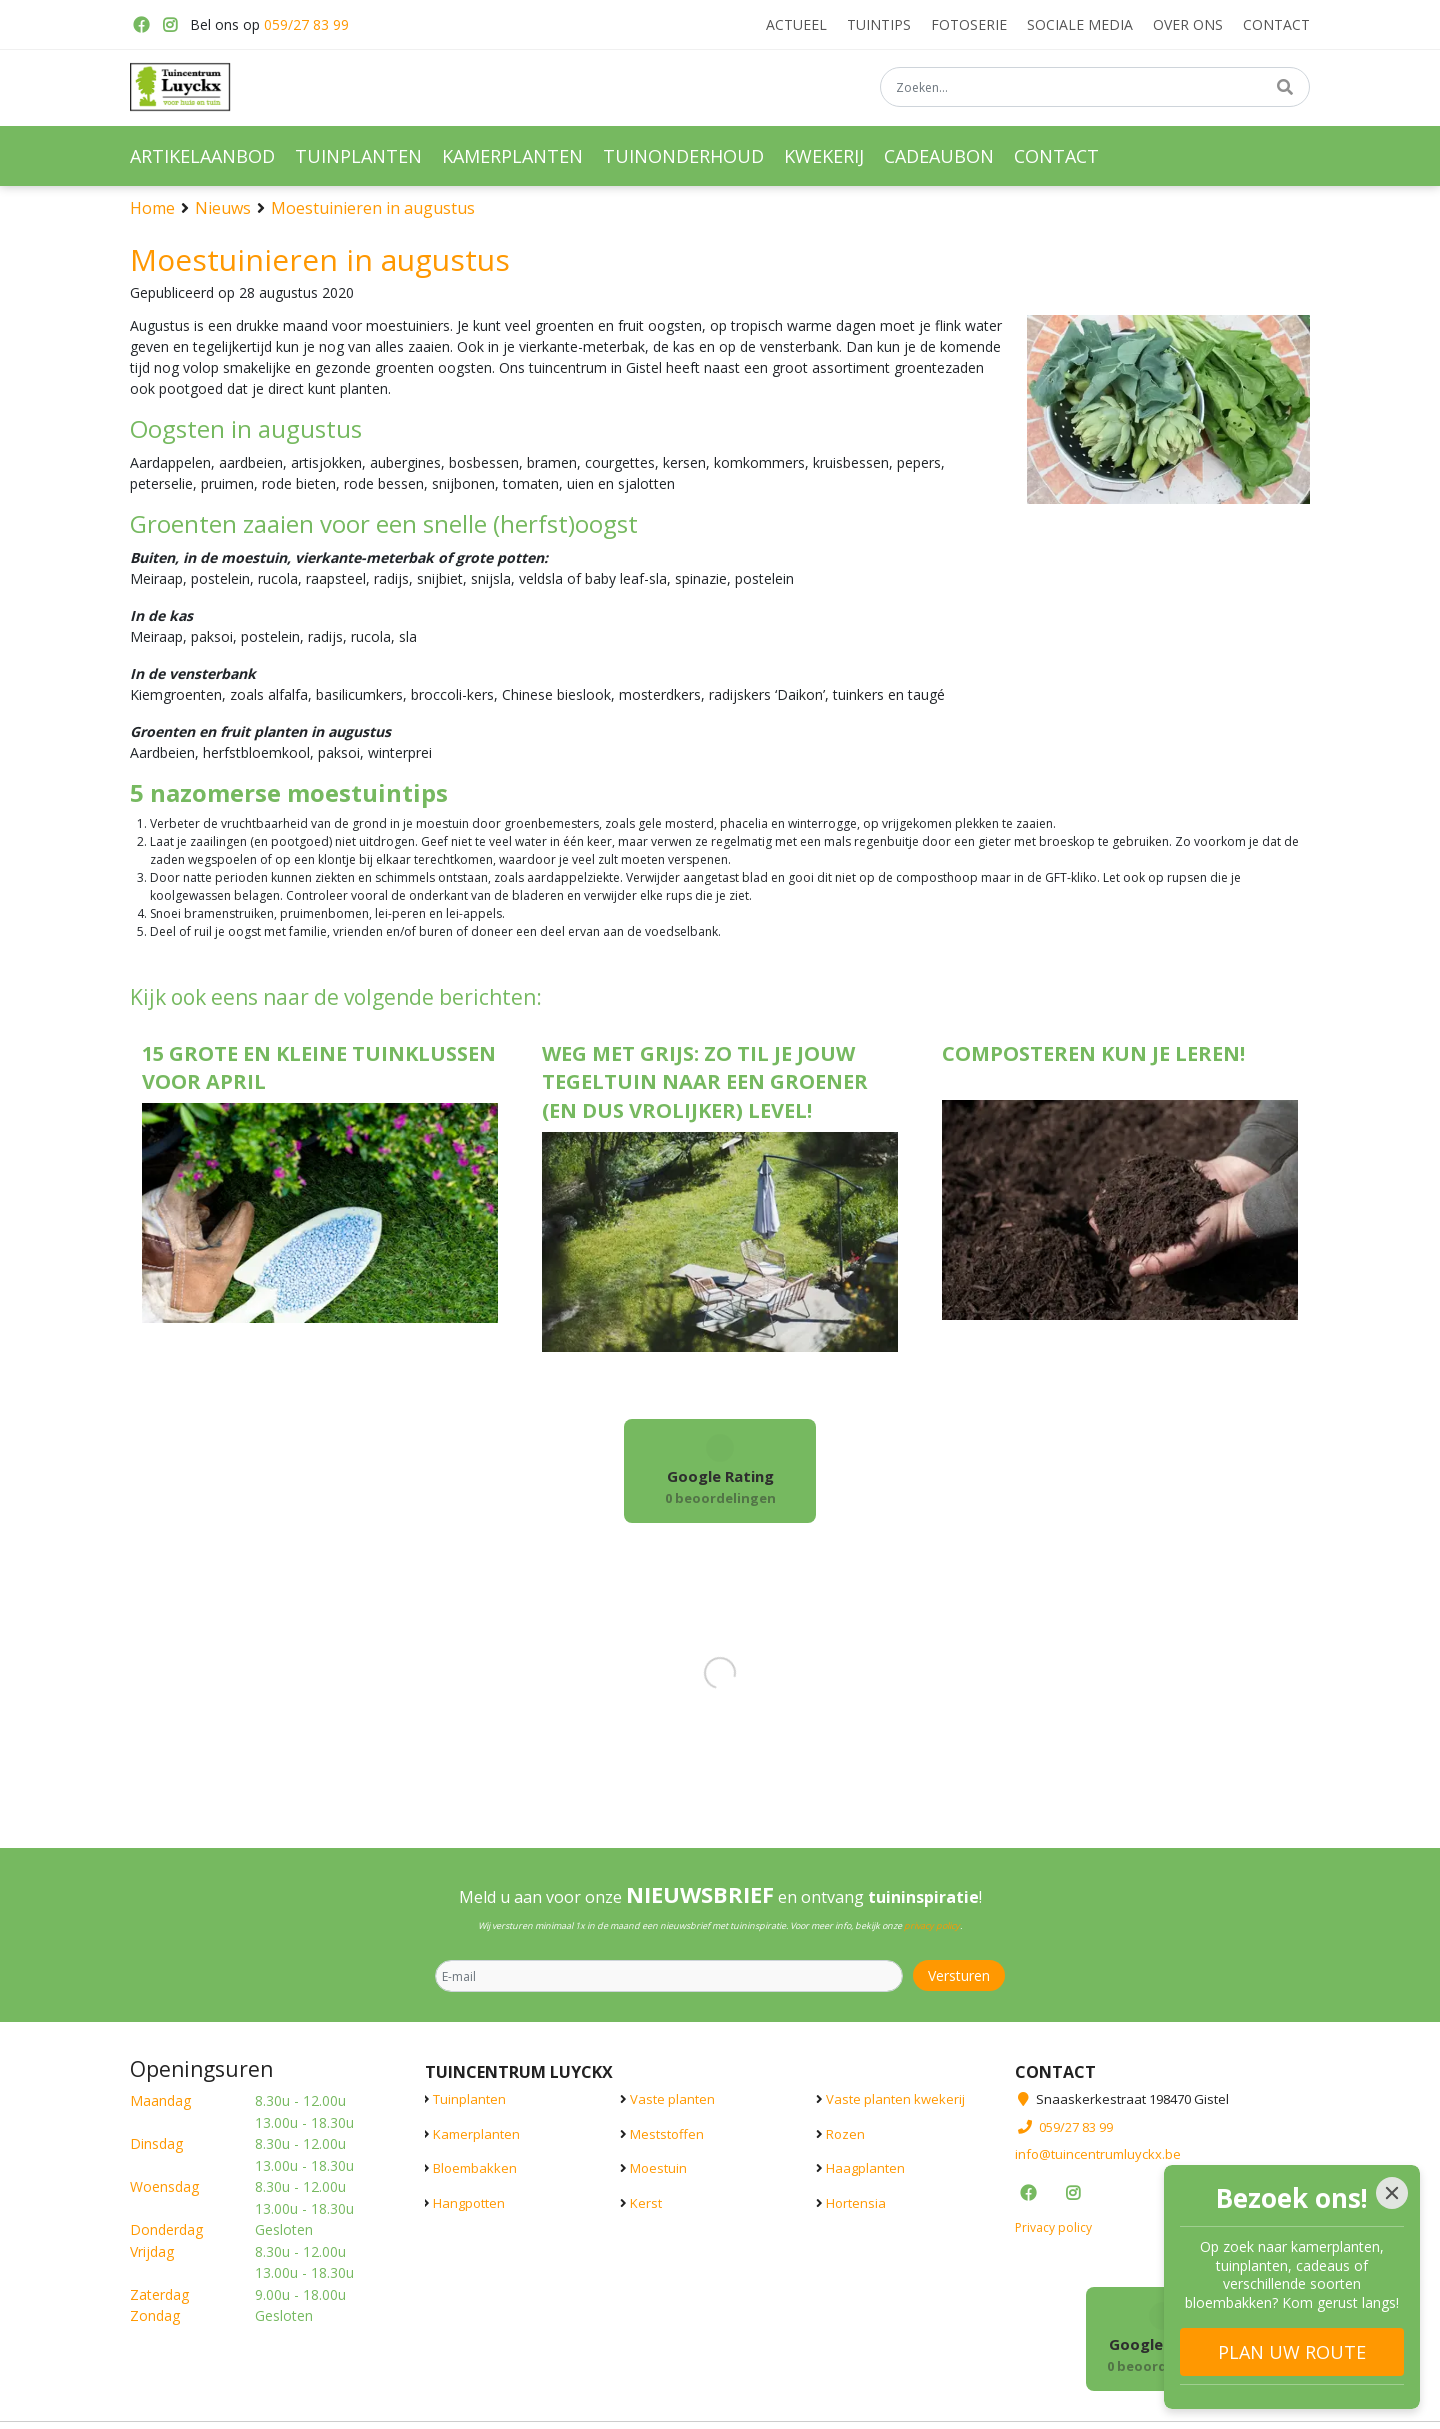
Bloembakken (475, 2168)
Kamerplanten (476, 2133)
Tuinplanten (469, 2099)
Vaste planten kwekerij (895, 2099)
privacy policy (932, 1925)
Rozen (845, 2133)
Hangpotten (469, 2202)
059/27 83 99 (306, 24)
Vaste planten (672, 2099)
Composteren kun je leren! (1093, 1053)
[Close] (1392, 2193)
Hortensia (856, 2202)
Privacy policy (1053, 2226)
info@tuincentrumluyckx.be (1098, 2154)
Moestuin (658, 2168)
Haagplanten (865, 2168)
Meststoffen (667, 2133)
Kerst (646, 2202)
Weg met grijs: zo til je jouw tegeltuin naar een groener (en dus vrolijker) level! (705, 1082)
